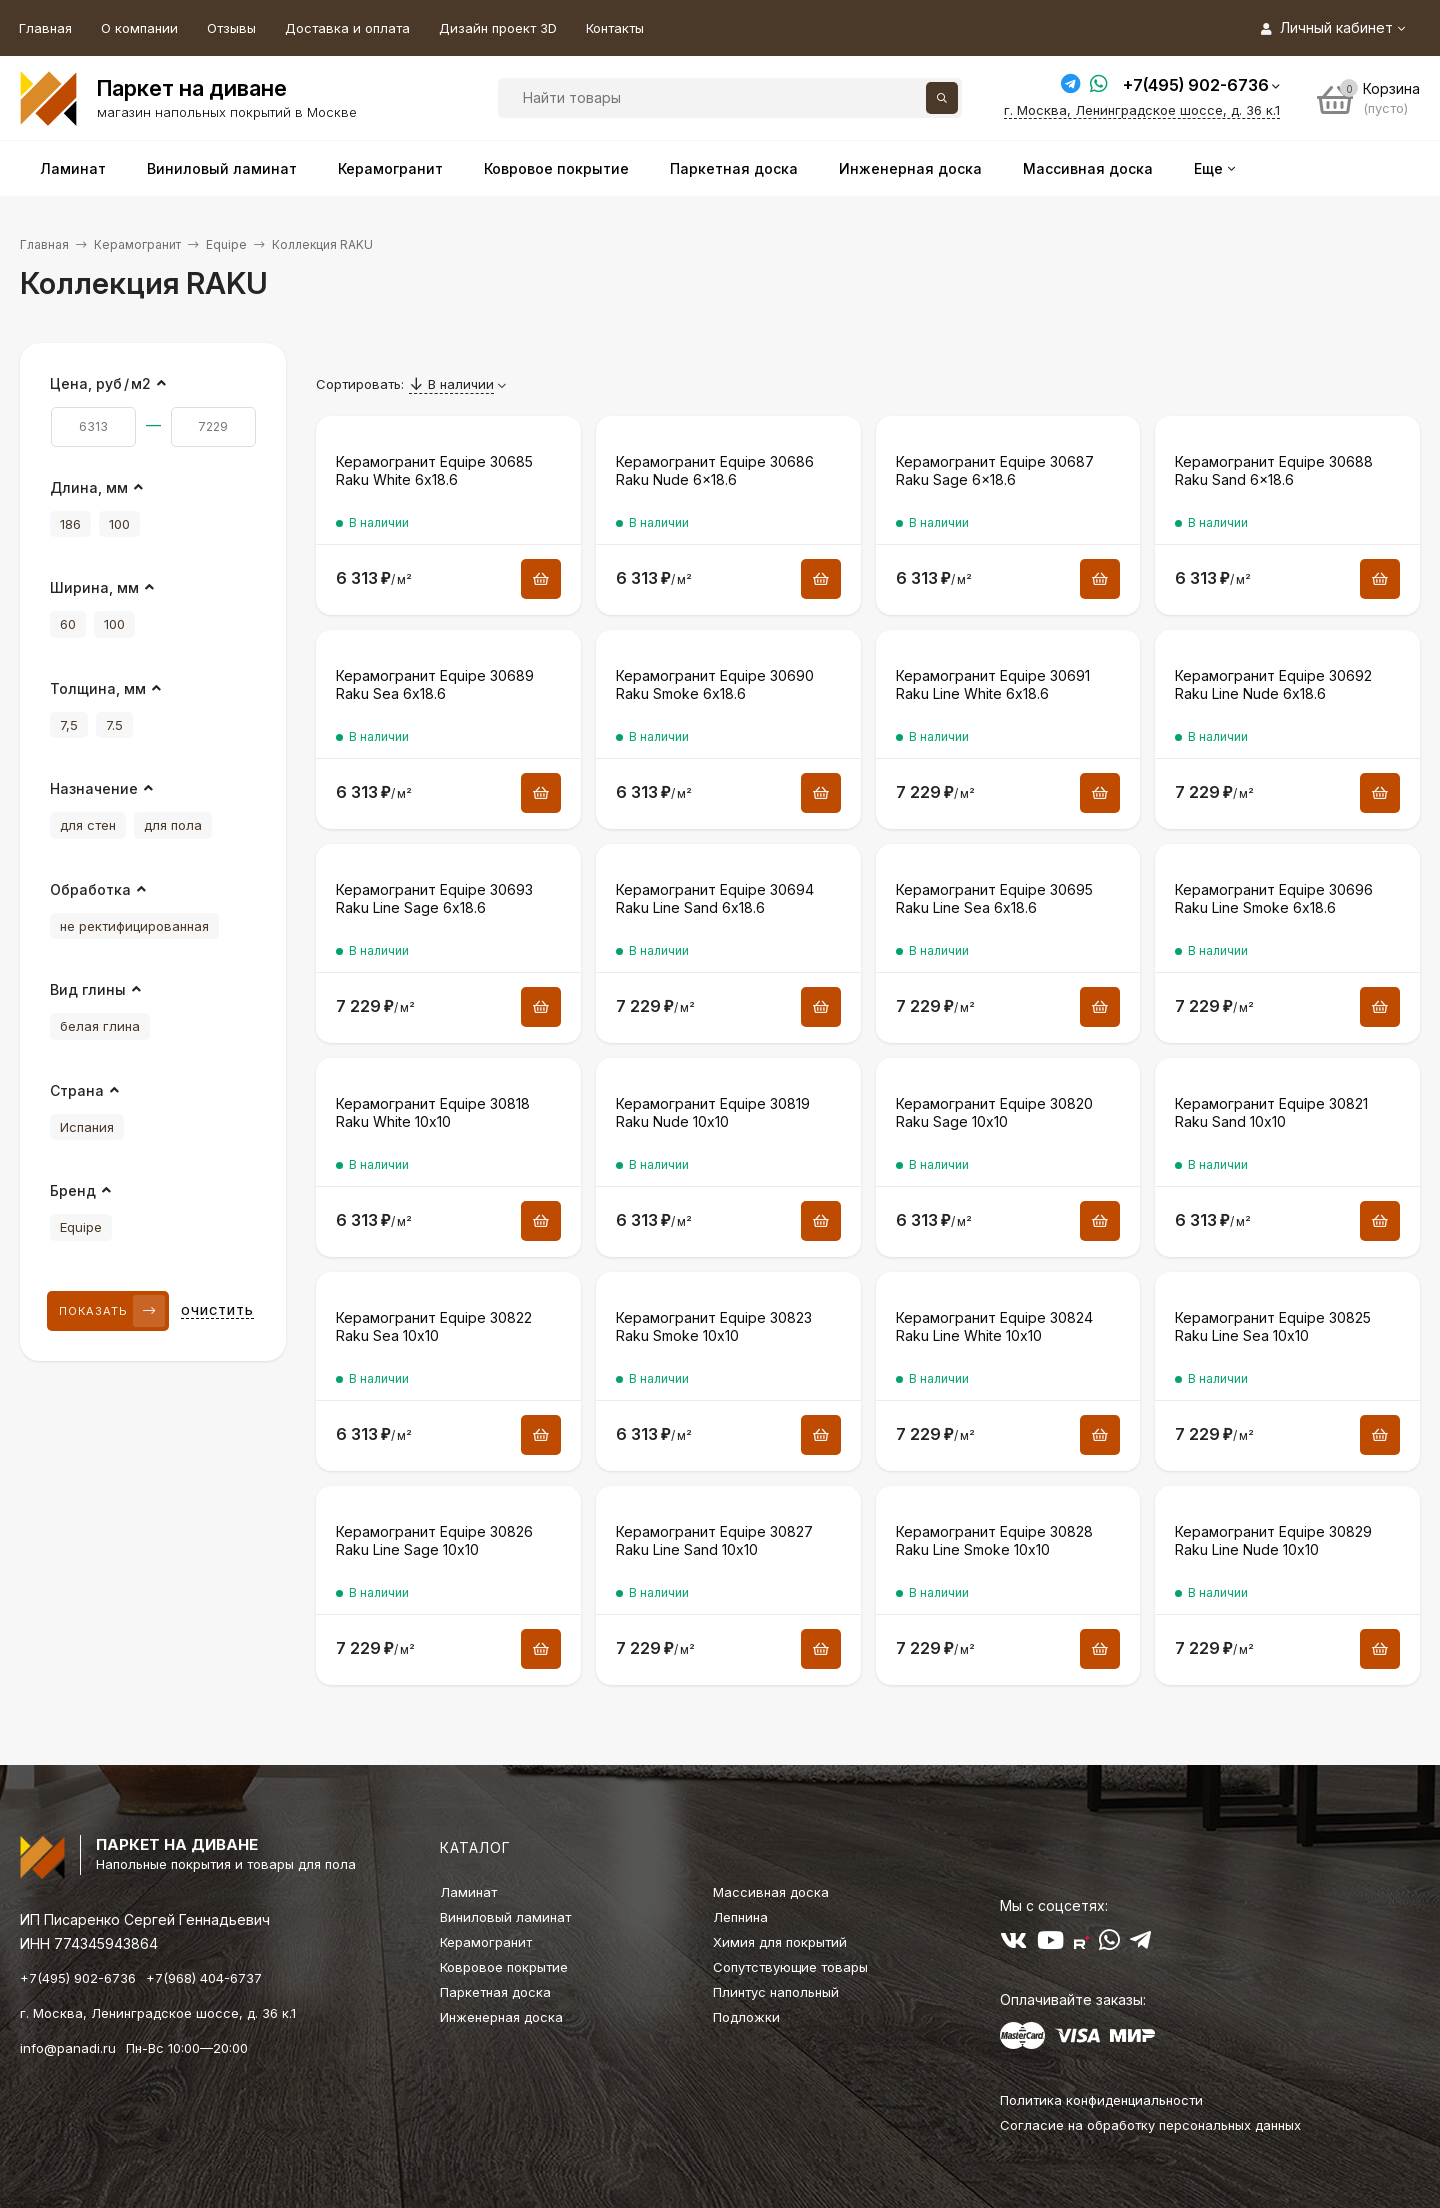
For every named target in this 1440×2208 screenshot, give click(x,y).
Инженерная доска (501, 2017)
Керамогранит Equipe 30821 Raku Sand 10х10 (1271, 1112)
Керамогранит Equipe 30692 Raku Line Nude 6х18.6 (1273, 684)
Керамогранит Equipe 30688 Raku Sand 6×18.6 (1274, 470)
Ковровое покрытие (504, 1967)
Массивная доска (771, 1892)
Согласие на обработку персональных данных (1150, 2125)
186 (70, 524)
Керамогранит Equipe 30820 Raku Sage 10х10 (994, 1112)
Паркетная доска (495, 1992)
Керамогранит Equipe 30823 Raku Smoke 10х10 (714, 1326)
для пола (173, 825)
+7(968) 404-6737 (204, 1978)
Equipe (226, 244)
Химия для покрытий (780, 1942)
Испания (87, 1127)
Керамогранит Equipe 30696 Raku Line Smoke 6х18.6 (1274, 898)
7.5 (114, 725)
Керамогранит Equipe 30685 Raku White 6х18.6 (434, 470)
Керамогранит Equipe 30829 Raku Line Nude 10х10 (1273, 1540)
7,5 (69, 725)
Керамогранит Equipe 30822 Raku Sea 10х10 (434, 1326)
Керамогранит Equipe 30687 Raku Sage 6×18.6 (995, 470)
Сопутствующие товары (790, 1967)
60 (68, 624)
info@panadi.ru (68, 2048)
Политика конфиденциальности (1101, 2100)
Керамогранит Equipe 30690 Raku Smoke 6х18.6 (715, 684)
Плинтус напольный (776, 1992)
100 (119, 524)
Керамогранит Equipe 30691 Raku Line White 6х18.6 (993, 684)
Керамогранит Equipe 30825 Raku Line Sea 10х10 (1273, 1326)
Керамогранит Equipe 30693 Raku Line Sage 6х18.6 (434, 898)
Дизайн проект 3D (498, 28)
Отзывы (231, 28)
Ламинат (468, 1892)
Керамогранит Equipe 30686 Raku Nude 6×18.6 (715, 470)
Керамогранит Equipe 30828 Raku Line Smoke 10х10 (994, 1540)
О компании (139, 28)
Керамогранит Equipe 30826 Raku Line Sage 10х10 (434, 1540)
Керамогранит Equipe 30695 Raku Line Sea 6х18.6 (994, 898)
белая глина (100, 1026)
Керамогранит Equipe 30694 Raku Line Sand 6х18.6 (715, 898)
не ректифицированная (134, 926)
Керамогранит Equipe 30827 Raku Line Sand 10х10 (714, 1540)
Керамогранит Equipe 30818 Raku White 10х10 (433, 1112)
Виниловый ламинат (505, 1917)
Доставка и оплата (347, 28)
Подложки (746, 2017)
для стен (88, 825)
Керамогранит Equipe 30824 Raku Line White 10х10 (994, 1326)
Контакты (615, 28)
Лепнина (740, 1917)
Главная (45, 28)
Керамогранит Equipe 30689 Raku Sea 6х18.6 (435, 684)
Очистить (217, 1311)
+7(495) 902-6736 (1196, 85)
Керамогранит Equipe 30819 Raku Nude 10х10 (713, 1112)
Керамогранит (137, 244)
